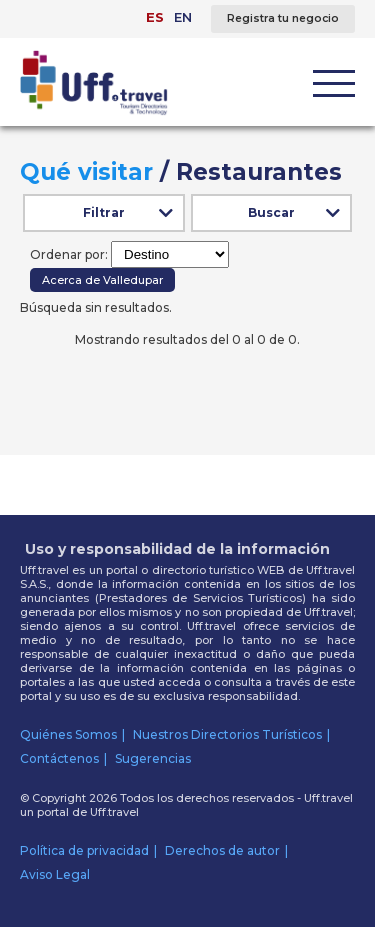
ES (155, 17)
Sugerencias (153, 758)
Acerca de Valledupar (102, 280)
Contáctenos (59, 758)
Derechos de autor (222, 850)
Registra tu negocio (283, 18)
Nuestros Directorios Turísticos (227, 734)
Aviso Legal (55, 874)
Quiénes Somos (68, 734)
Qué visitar (86, 172)
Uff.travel (114, 812)
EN (183, 17)
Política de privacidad (84, 850)
